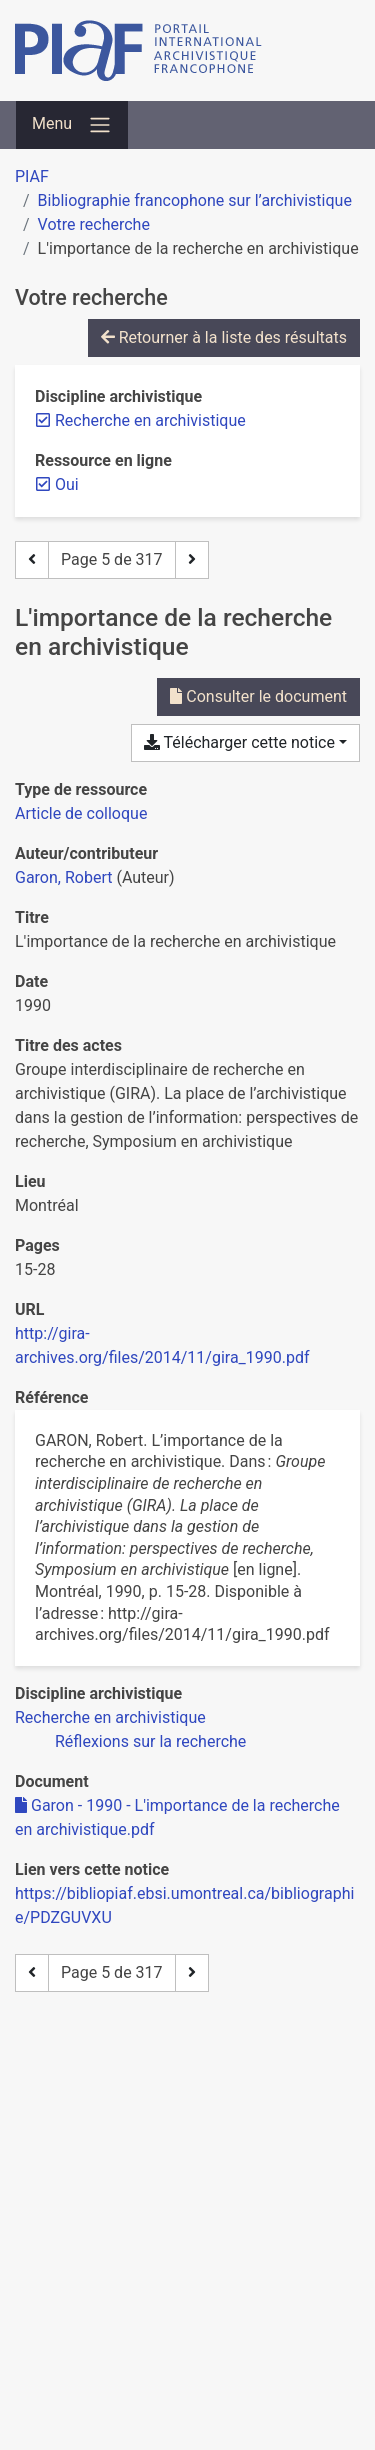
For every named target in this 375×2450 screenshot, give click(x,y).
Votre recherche (94, 224)
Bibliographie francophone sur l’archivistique (195, 200)
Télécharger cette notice (239, 742)
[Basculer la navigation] (72, 125)
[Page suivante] (192, 560)
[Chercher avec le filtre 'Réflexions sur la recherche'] (150, 1741)
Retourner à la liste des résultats (224, 337)
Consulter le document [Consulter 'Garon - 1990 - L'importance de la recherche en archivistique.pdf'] (258, 696)
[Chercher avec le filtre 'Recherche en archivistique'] (110, 1717)
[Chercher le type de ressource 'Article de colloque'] (81, 813)
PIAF (32, 176)
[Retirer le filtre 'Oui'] (67, 484)
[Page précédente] (32, 560)
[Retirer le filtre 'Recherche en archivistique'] (150, 420)
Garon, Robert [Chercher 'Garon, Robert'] (63, 877)
